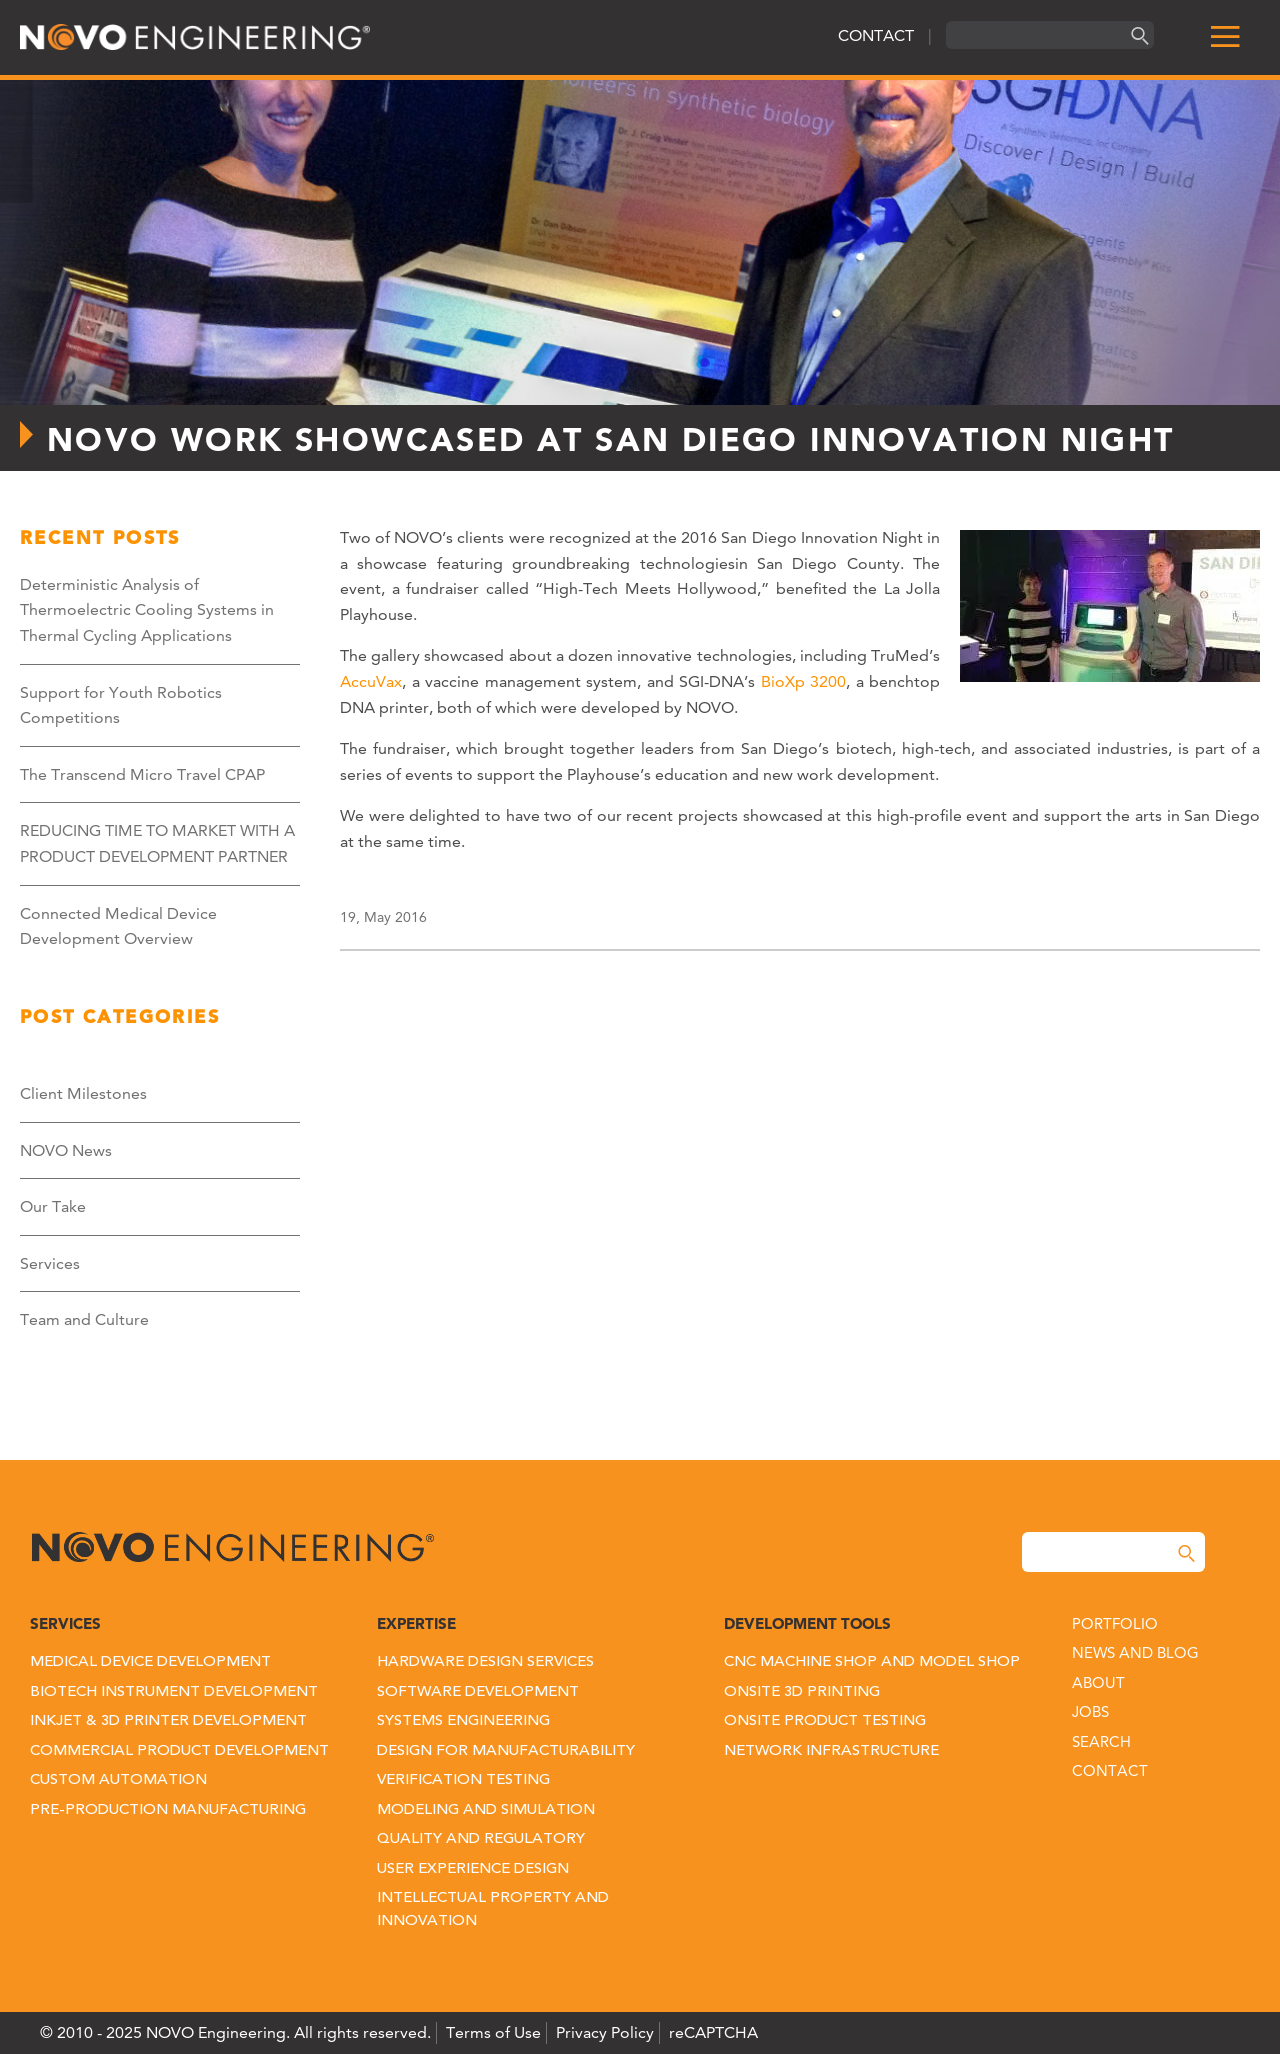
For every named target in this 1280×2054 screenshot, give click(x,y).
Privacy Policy (605, 2032)
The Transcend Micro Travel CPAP (142, 774)
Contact (1110, 1770)
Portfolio (1115, 1623)
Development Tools (807, 1623)
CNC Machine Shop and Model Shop (872, 1662)
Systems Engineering (463, 1721)
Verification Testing (463, 1780)
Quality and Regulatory (481, 1839)
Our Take (53, 1206)
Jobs (1090, 1711)
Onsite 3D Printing (802, 1692)
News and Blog (1135, 1652)
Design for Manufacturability (506, 1751)
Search (1101, 1741)
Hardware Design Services (485, 1662)
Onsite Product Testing (825, 1721)
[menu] (1225, 37)
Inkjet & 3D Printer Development (168, 1721)
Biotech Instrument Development (174, 1692)
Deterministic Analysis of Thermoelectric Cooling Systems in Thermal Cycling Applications (147, 610)
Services (50, 1263)
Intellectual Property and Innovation (493, 1910)
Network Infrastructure (831, 1751)
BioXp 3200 (804, 681)
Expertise (416, 1623)
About (1098, 1682)
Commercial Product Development (179, 1751)
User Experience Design (473, 1869)
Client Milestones (83, 1093)
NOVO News (66, 1150)
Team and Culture (84, 1319)
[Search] (1137, 35)
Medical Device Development (150, 1662)
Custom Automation (118, 1780)
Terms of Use (493, 2032)
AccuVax (371, 681)
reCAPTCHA (713, 2032)
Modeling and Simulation (486, 1810)
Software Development (478, 1692)
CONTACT (876, 35)
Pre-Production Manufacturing (168, 1810)
